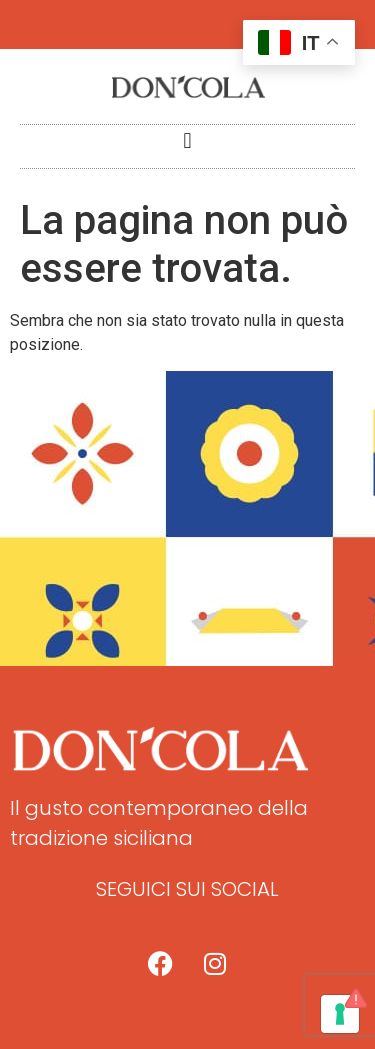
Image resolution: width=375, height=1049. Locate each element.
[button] (187, 141)
